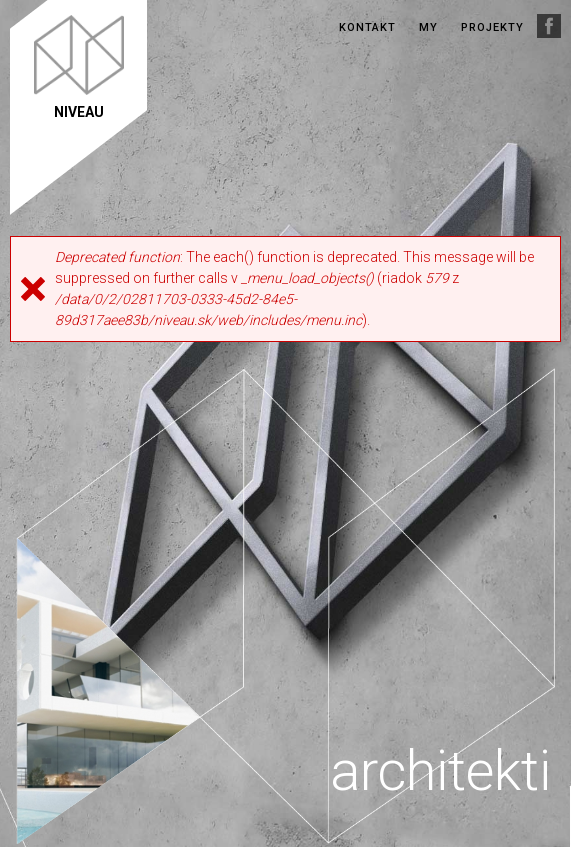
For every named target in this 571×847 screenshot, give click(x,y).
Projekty (492, 27)
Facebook (549, 26)
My (428, 27)
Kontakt (367, 27)
